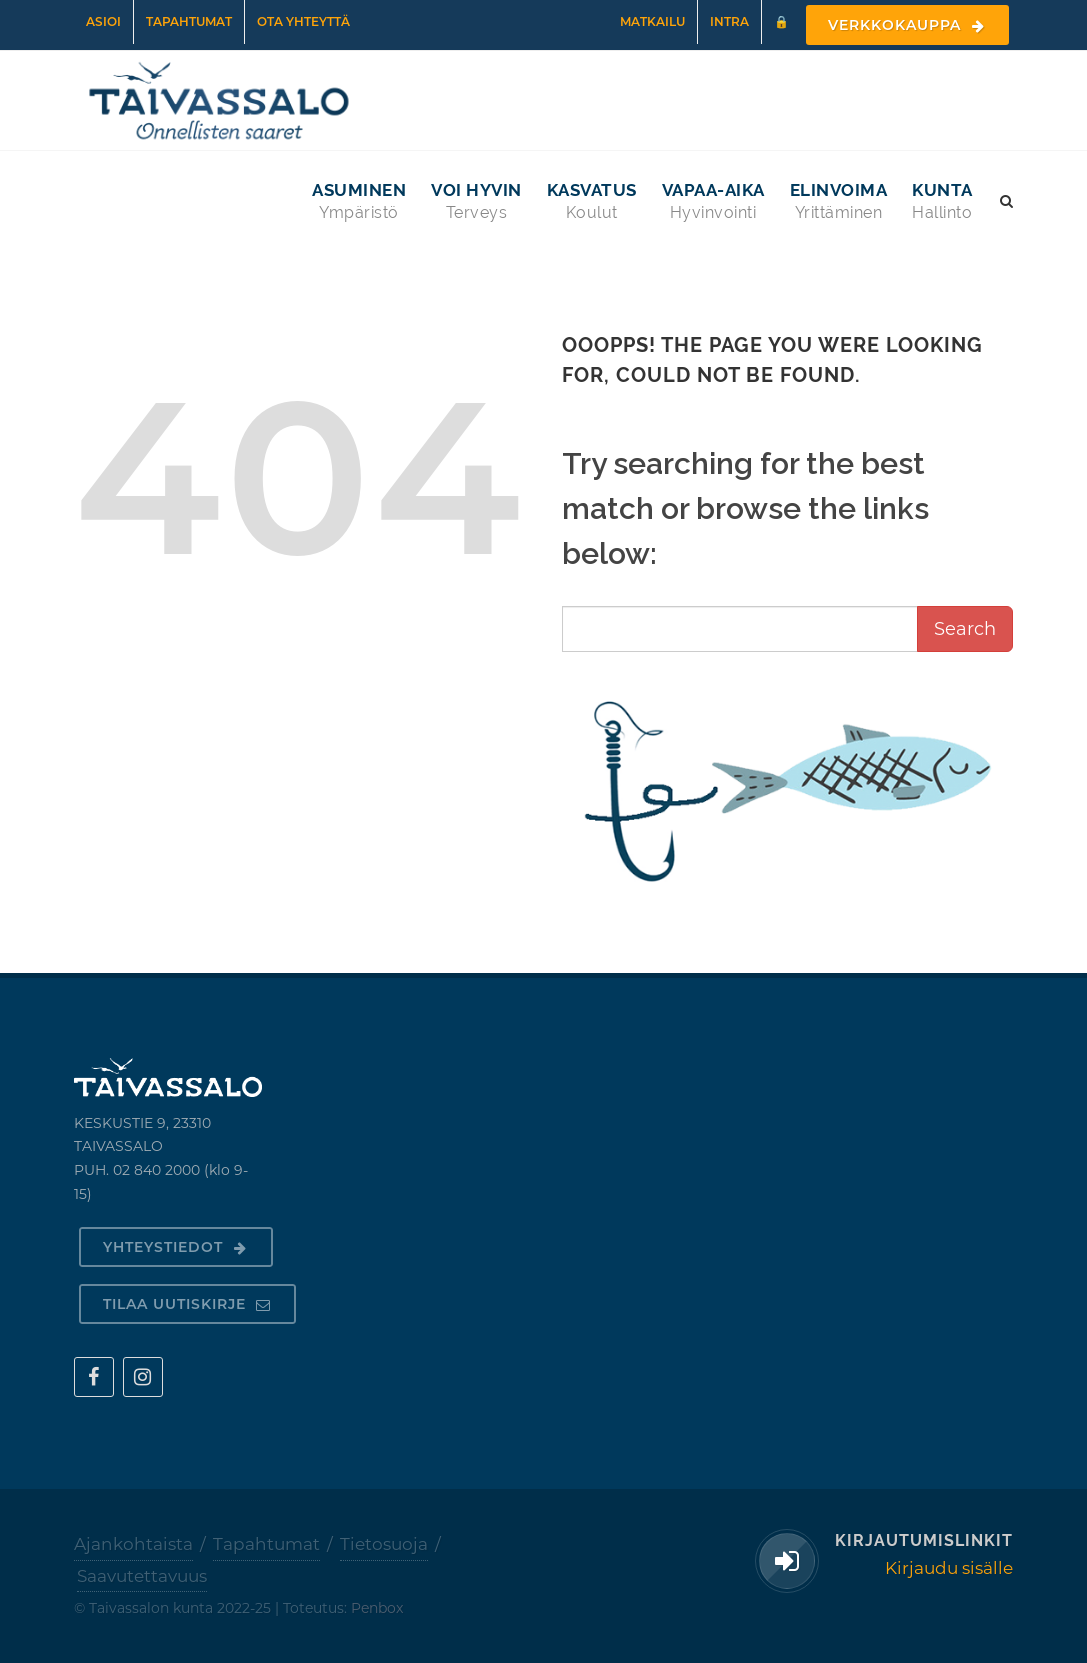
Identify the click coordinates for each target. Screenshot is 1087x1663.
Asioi (103, 21)
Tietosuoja (384, 1544)
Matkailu (652, 21)
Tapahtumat (189, 21)
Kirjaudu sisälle (949, 1568)
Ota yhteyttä (303, 21)
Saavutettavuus (142, 1576)
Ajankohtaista (133, 1544)
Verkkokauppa (907, 25)
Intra (729, 21)
